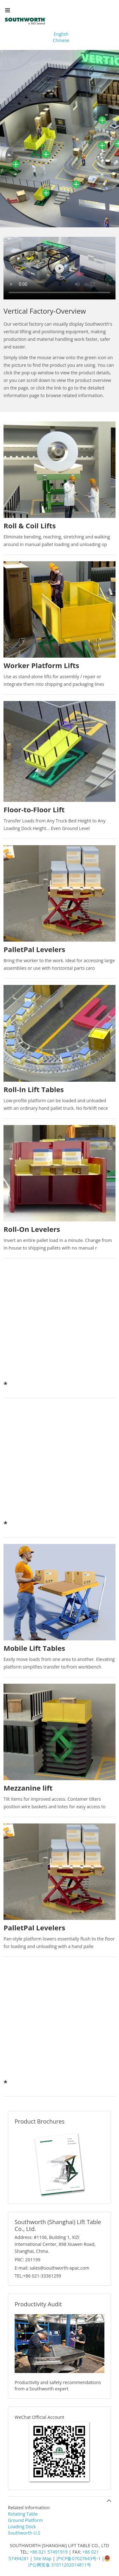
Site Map (43, 2558)
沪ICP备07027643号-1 (78, 2558)
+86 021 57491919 (49, 2552)
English (61, 34)
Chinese (61, 40)
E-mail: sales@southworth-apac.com (52, 2268)
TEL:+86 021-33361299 (38, 2276)
